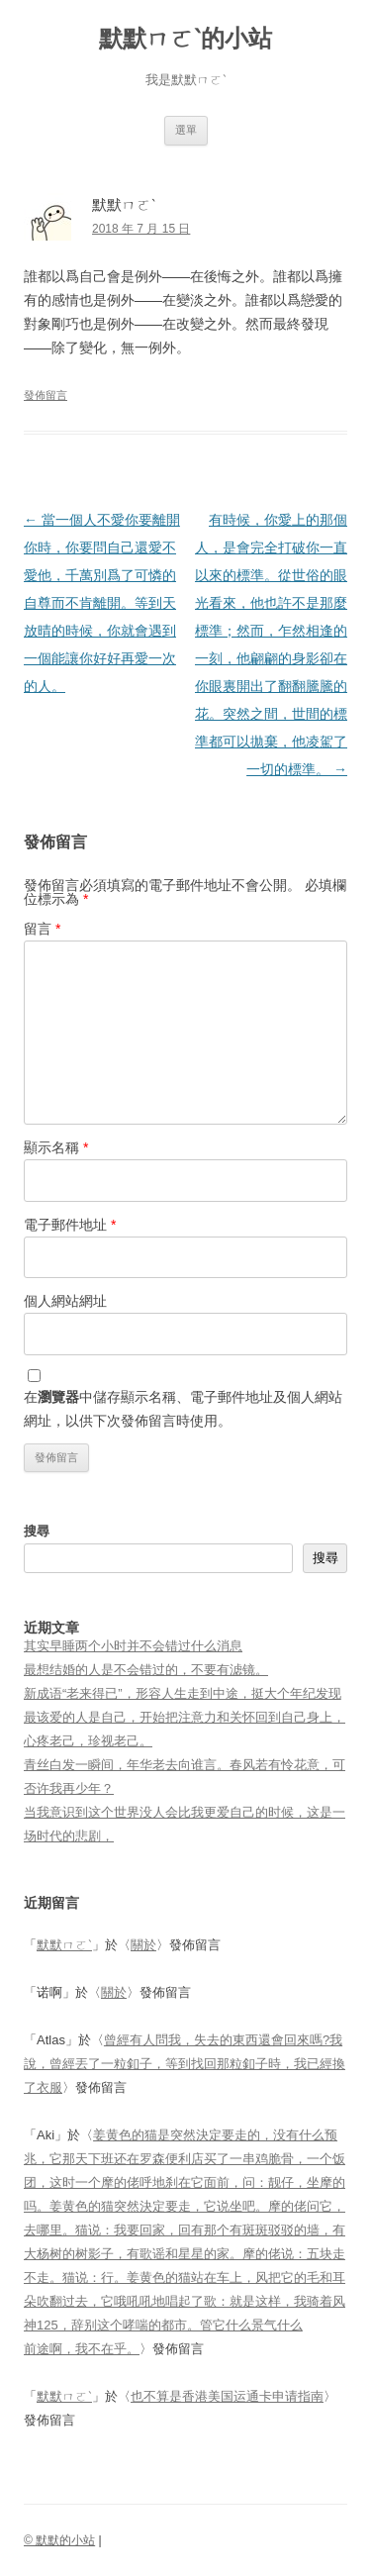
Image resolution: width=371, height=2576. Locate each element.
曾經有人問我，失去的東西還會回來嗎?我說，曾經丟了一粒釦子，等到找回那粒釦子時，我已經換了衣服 (184, 2063)
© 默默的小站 (59, 2540)
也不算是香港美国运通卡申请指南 (227, 2396)
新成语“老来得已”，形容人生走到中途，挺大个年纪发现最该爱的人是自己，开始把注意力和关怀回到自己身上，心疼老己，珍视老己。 (184, 1717)
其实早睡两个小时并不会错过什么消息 (133, 1645)
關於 (143, 1944)
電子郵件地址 (70, 1225)
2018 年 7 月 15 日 (141, 229)
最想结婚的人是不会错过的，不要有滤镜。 (146, 1669)
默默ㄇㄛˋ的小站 (185, 38)
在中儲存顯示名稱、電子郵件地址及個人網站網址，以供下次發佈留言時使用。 (183, 1409)
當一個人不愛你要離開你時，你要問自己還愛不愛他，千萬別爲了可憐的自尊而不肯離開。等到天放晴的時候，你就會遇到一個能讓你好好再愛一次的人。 (102, 603)
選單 (186, 130)
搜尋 (36, 1531)
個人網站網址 (65, 1301)
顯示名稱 (56, 1147)
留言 (42, 929)
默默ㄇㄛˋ (64, 1944)
